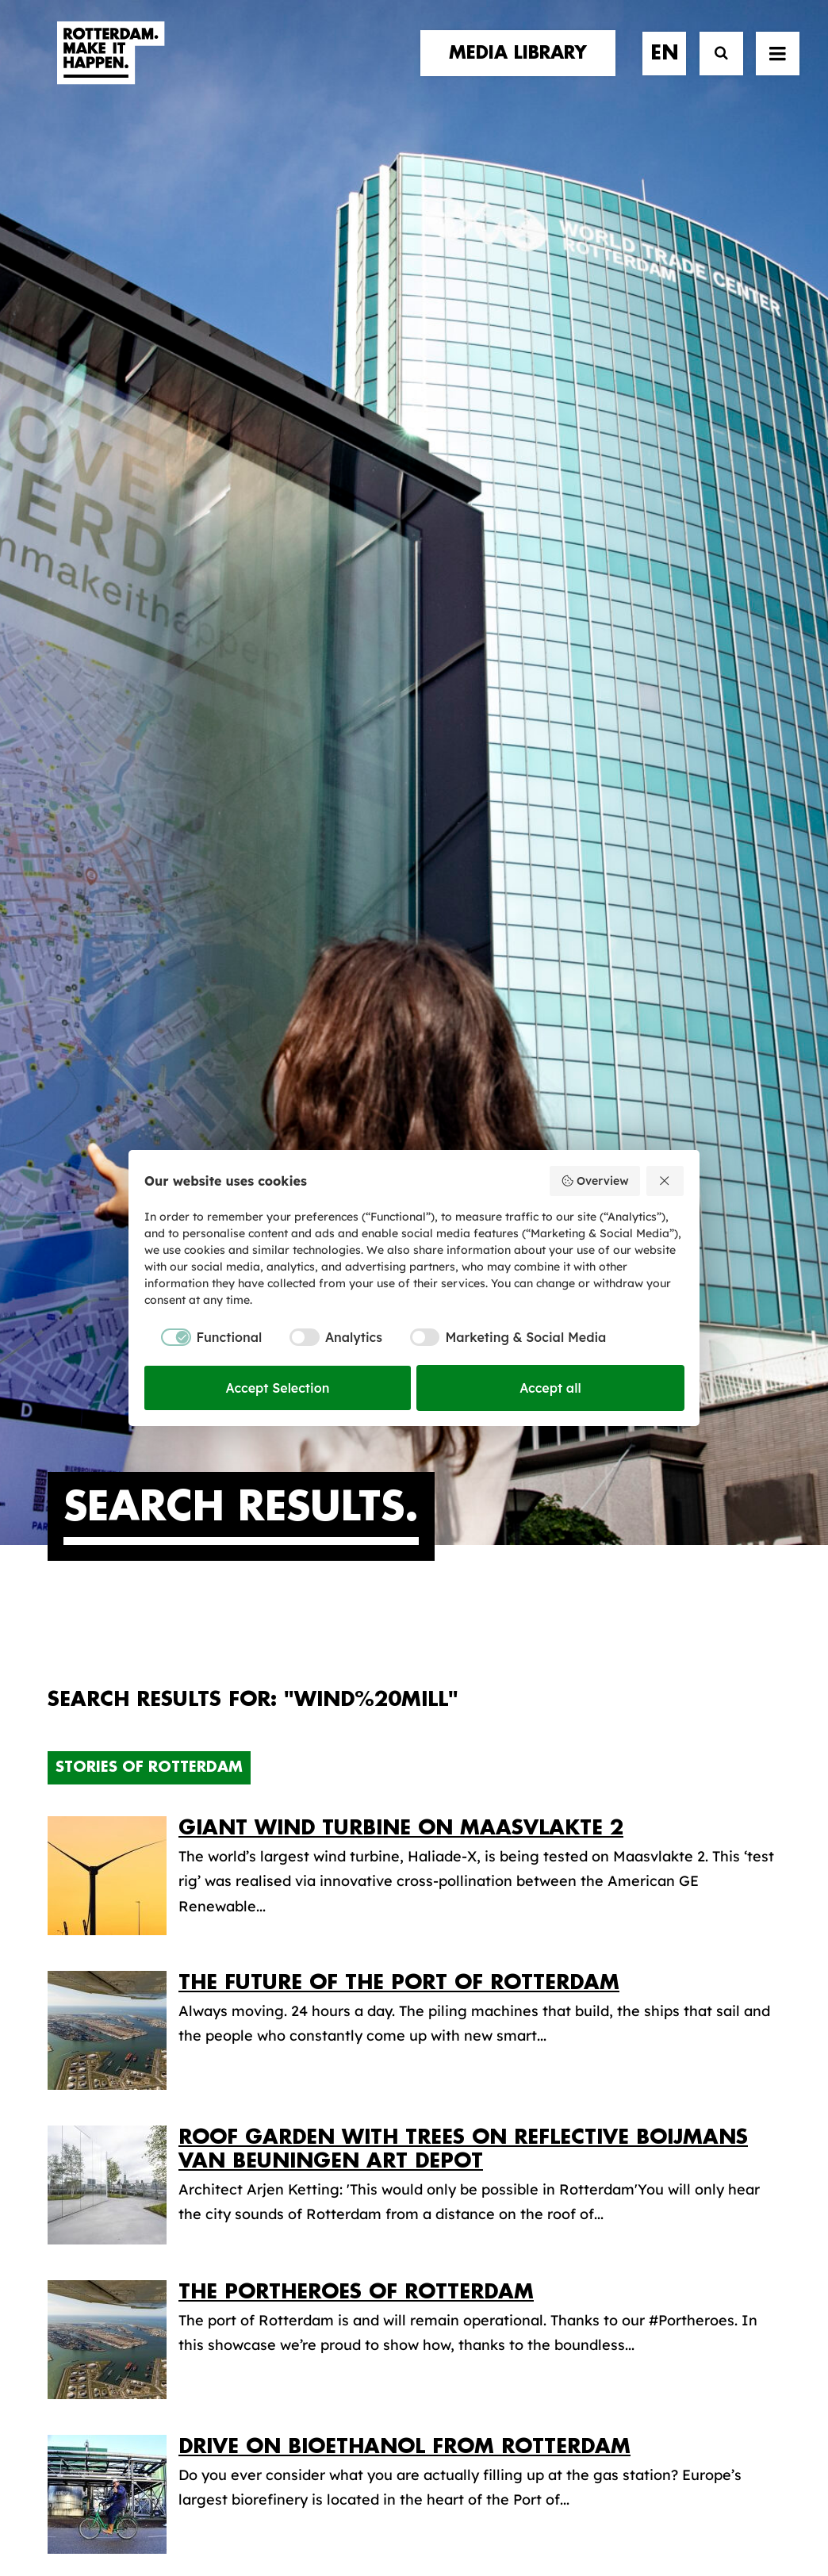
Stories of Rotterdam (149, 755)
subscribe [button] (689, 2079)
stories (77, 2012)
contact (83, 2077)
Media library (488, 2046)
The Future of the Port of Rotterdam (398, 970)
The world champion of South (361, 1589)
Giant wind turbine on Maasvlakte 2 (400, 816)
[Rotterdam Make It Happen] (109, 69)
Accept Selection (278, 1388)
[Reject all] (665, 1181)
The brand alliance (309, 2077)
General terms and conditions (342, 2510)
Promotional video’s (511, 2146)
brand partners (112, 2029)
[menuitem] (523, 69)
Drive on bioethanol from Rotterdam (404, 1434)
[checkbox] (203, 1337)
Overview (594, 1181)
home (69, 1996)
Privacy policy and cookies (493, 2510)
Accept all (550, 1388)
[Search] (714, 69)
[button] (777, 69)
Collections (481, 2072)
